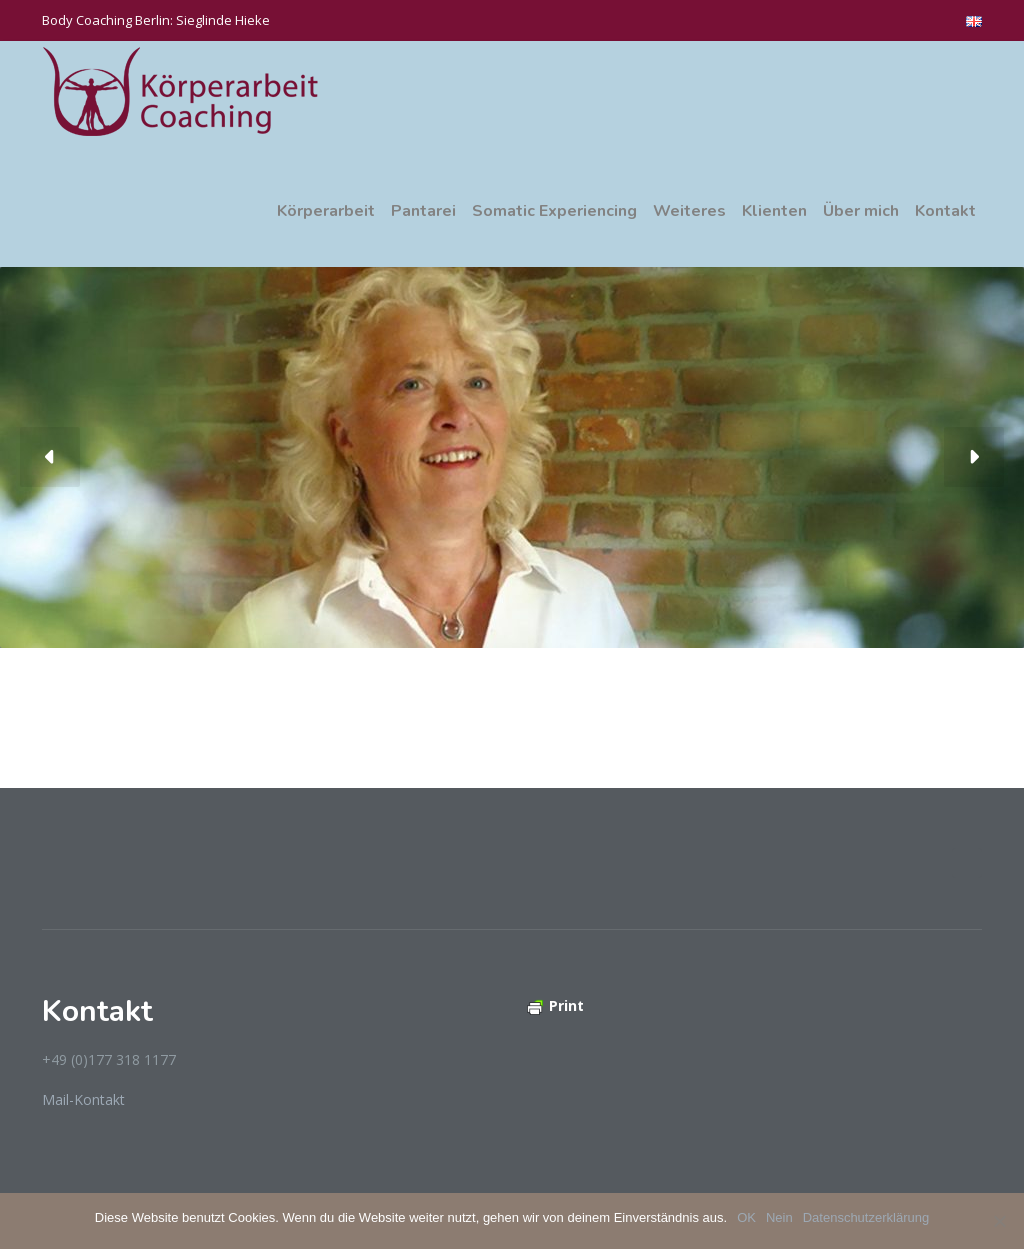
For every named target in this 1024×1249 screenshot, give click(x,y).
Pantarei (423, 211)
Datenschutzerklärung (866, 1217)
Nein (779, 1217)
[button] (50, 457)
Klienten (774, 211)
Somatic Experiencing (554, 211)
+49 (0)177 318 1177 (109, 1059)
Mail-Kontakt (83, 1099)
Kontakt (945, 211)
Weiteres (689, 211)
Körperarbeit (326, 211)
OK (746, 1217)
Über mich (861, 211)
